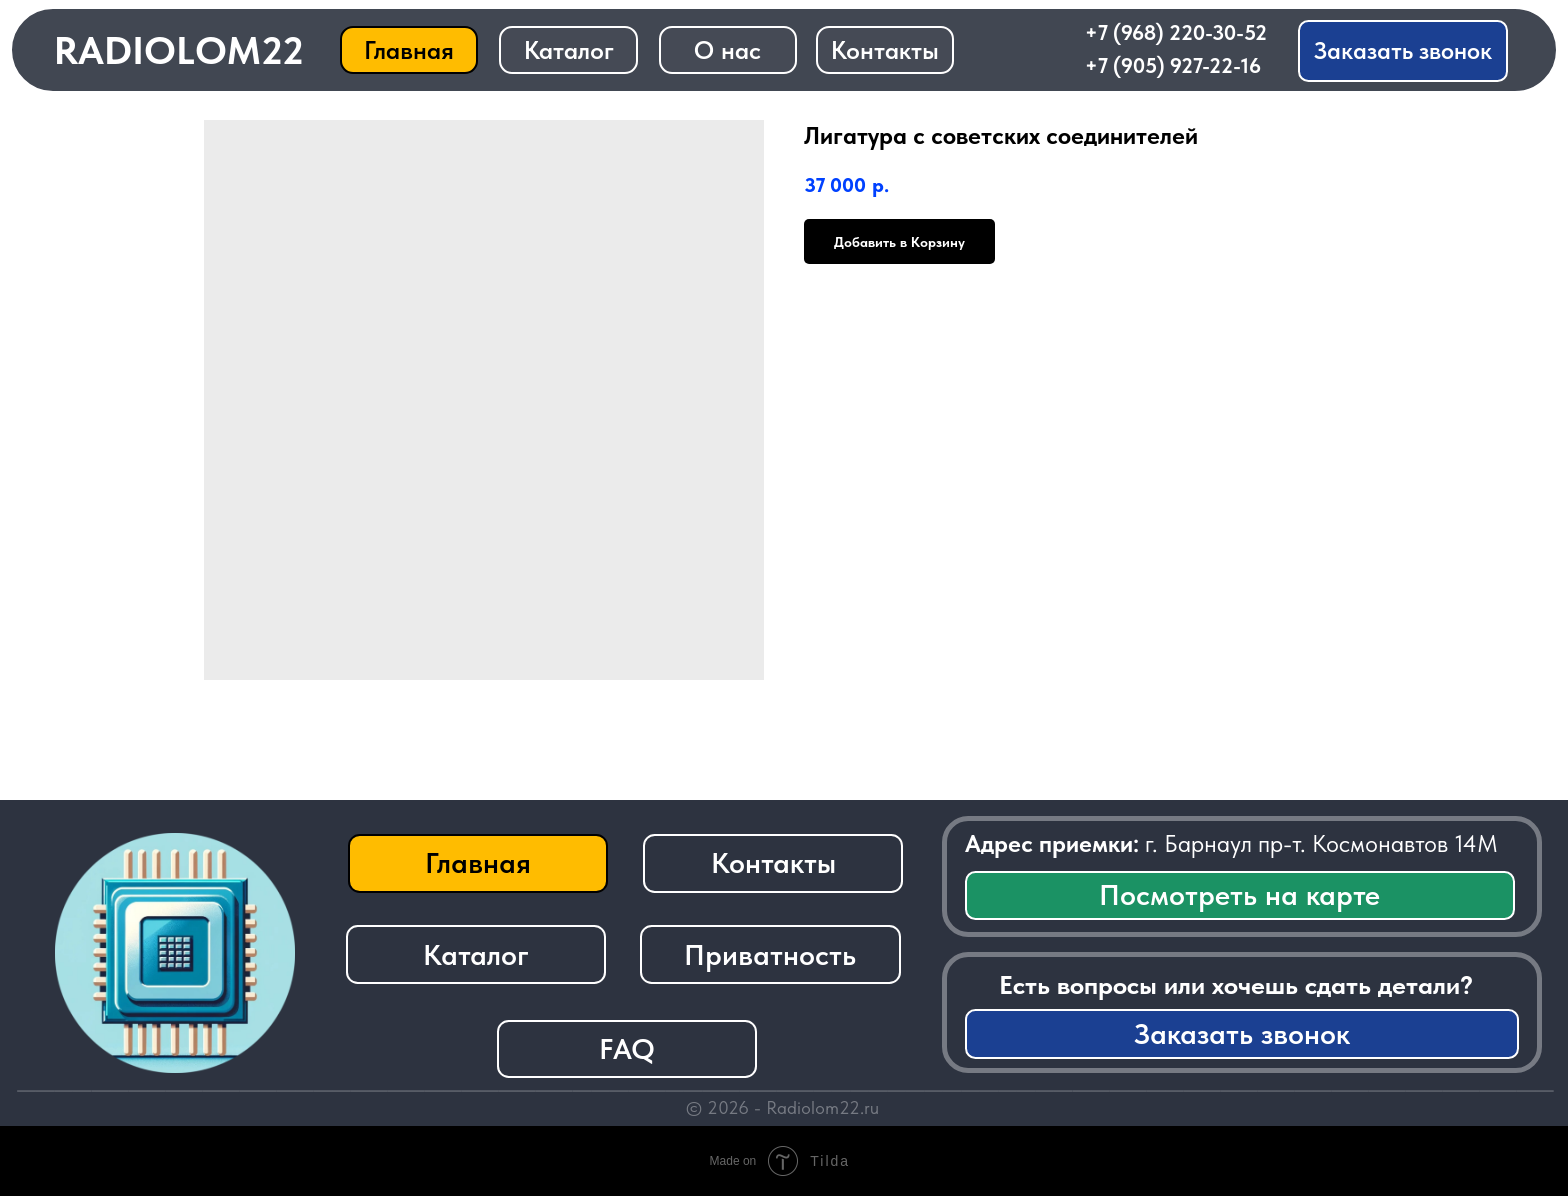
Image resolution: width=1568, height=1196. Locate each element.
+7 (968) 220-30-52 (1176, 32)
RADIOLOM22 (179, 50)
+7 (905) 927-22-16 (1173, 65)
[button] (1403, 51)
